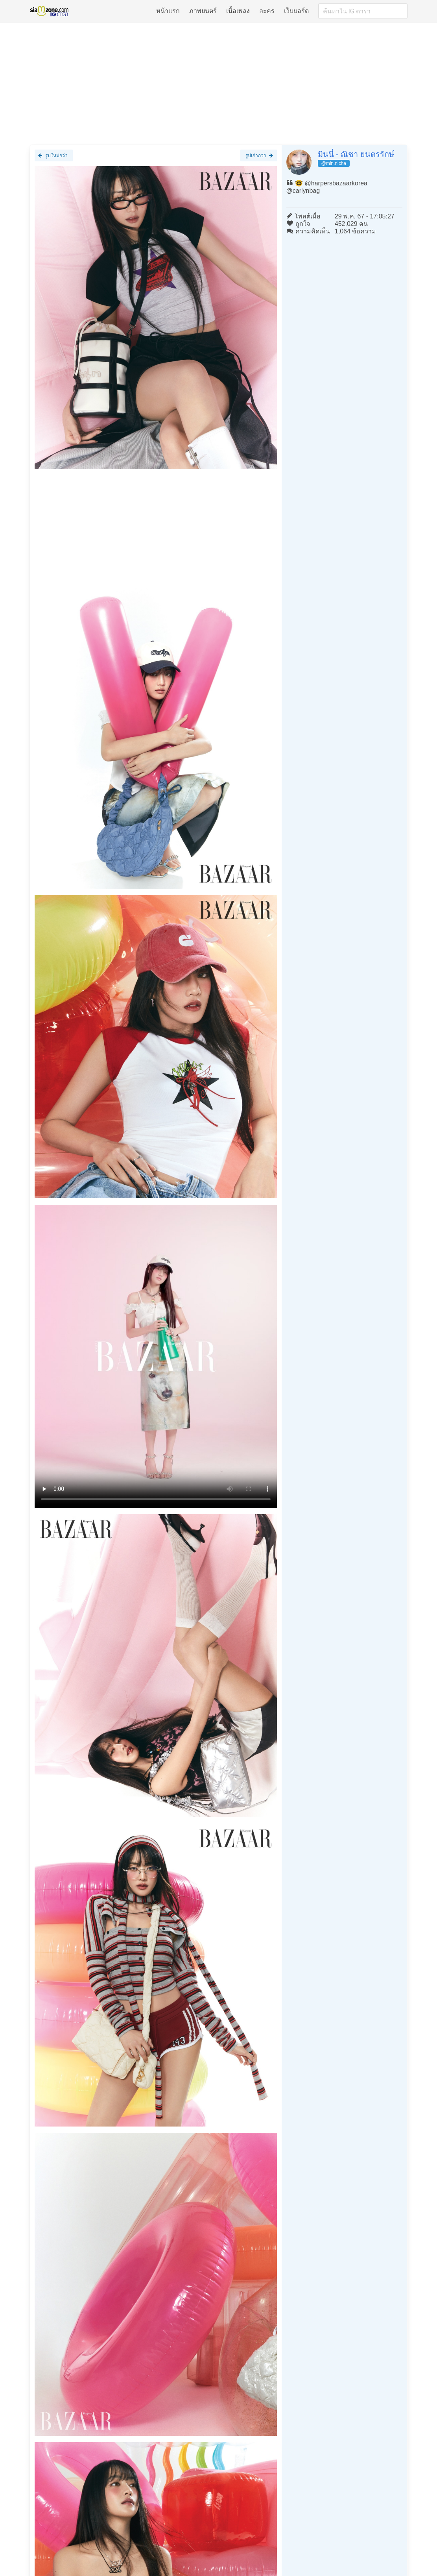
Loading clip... (156, 1356)
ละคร (267, 10)
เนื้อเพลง (238, 10)
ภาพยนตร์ (203, 10)
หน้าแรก (168, 10)
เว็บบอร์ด (296, 10)
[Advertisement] (218, 83)
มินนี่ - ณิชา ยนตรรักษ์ (356, 154)
